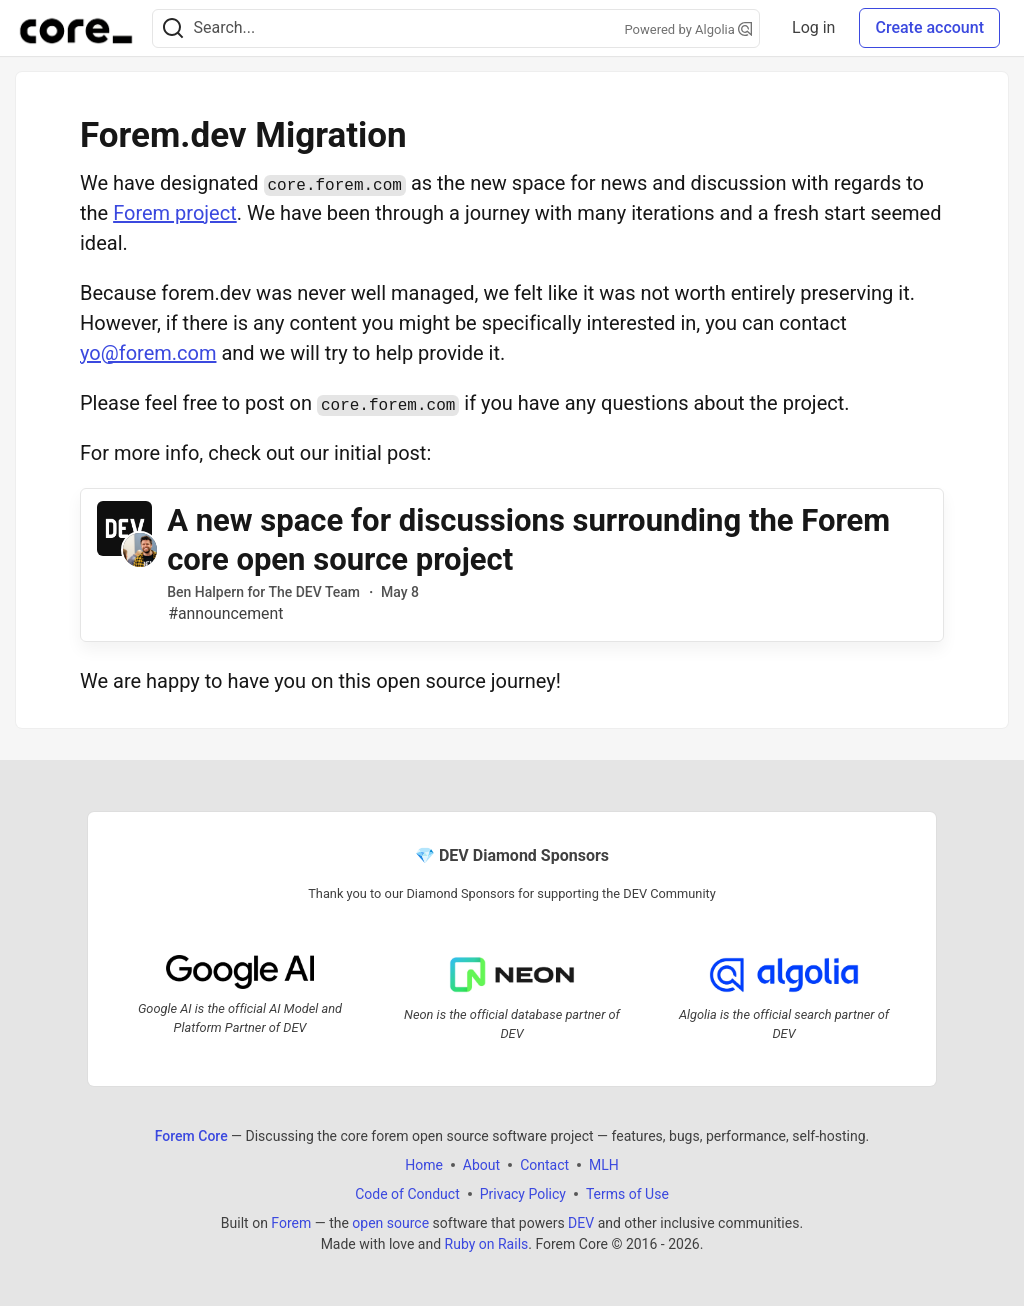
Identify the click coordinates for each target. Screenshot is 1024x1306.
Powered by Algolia (689, 29)
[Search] (173, 28)
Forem (291, 1222)
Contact (544, 1164)
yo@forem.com (148, 353)
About (481, 1164)
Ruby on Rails (487, 1243)
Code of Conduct (407, 1193)
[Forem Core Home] (76, 28)
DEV (581, 1222)
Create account (929, 27)
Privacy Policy (523, 1193)
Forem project (175, 213)
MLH (604, 1164)
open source (390, 1222)
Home (424, 1164)
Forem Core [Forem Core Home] (191, 1135)
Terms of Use (627, 1193)
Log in (813, 27)
